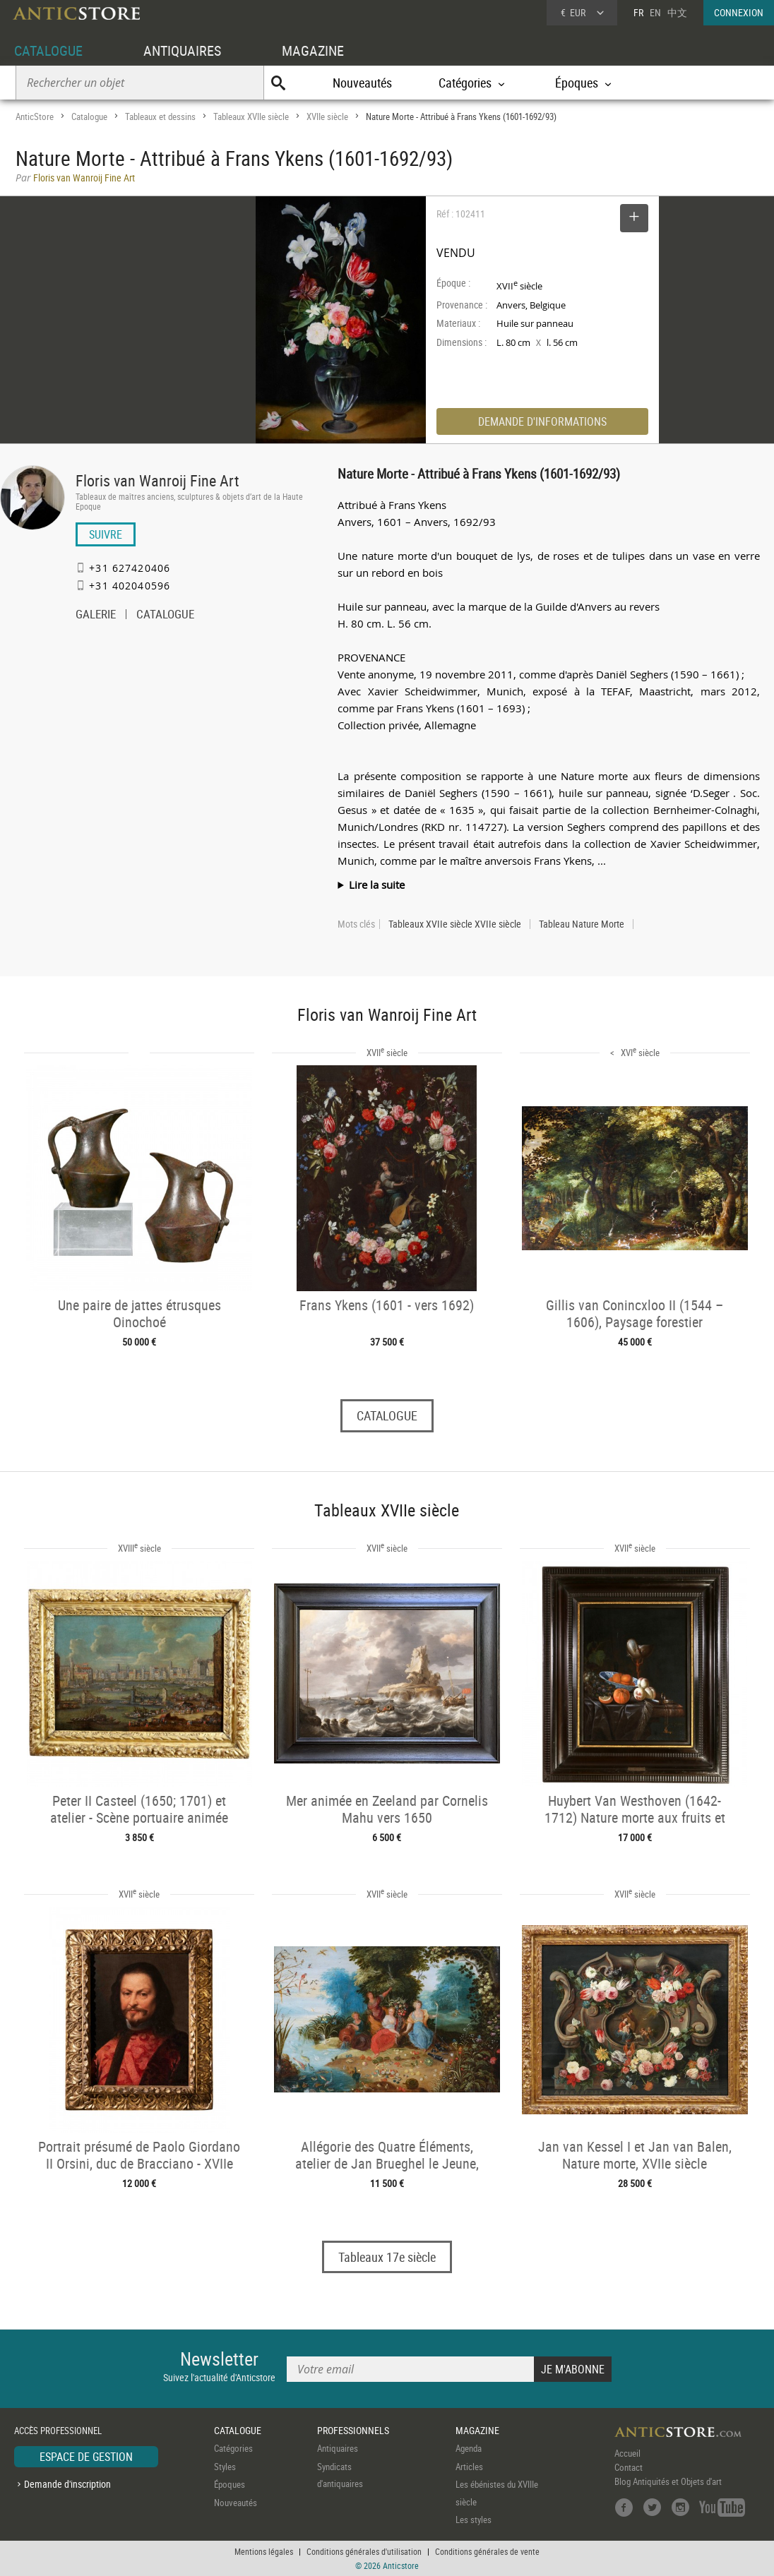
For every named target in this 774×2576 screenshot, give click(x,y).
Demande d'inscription (67, 2484)
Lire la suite (377, 884)
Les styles (474, 2519)
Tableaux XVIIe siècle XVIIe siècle (454, 924)
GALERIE (96, 615)
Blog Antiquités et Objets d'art (668, 2481)
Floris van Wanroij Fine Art (157, 480)
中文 (677, 12)
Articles (469, 2466)
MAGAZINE (313, 50)
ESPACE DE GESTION (86, 2456)
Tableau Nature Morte (581, 924)
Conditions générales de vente (487, 2551)
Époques (229, 2484)
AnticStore (35, 116)
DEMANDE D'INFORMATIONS (542, 421)
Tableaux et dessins (160, 116)
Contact (628, 2467)
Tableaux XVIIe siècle (251, 116)
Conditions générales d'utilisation (364, 2551)
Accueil (627, 2453)
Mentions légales (263, 2551)
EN (655, 12)
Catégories (233, 2448)
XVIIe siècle (327, 116)
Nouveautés (362, 82)
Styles (225, 2466)
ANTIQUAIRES (182, 50)
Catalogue (89, 116)
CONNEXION (738, 12)
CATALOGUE (48, 50)
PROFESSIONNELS (353, 2430)
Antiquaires (337, 2448)
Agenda (469, 2448)
